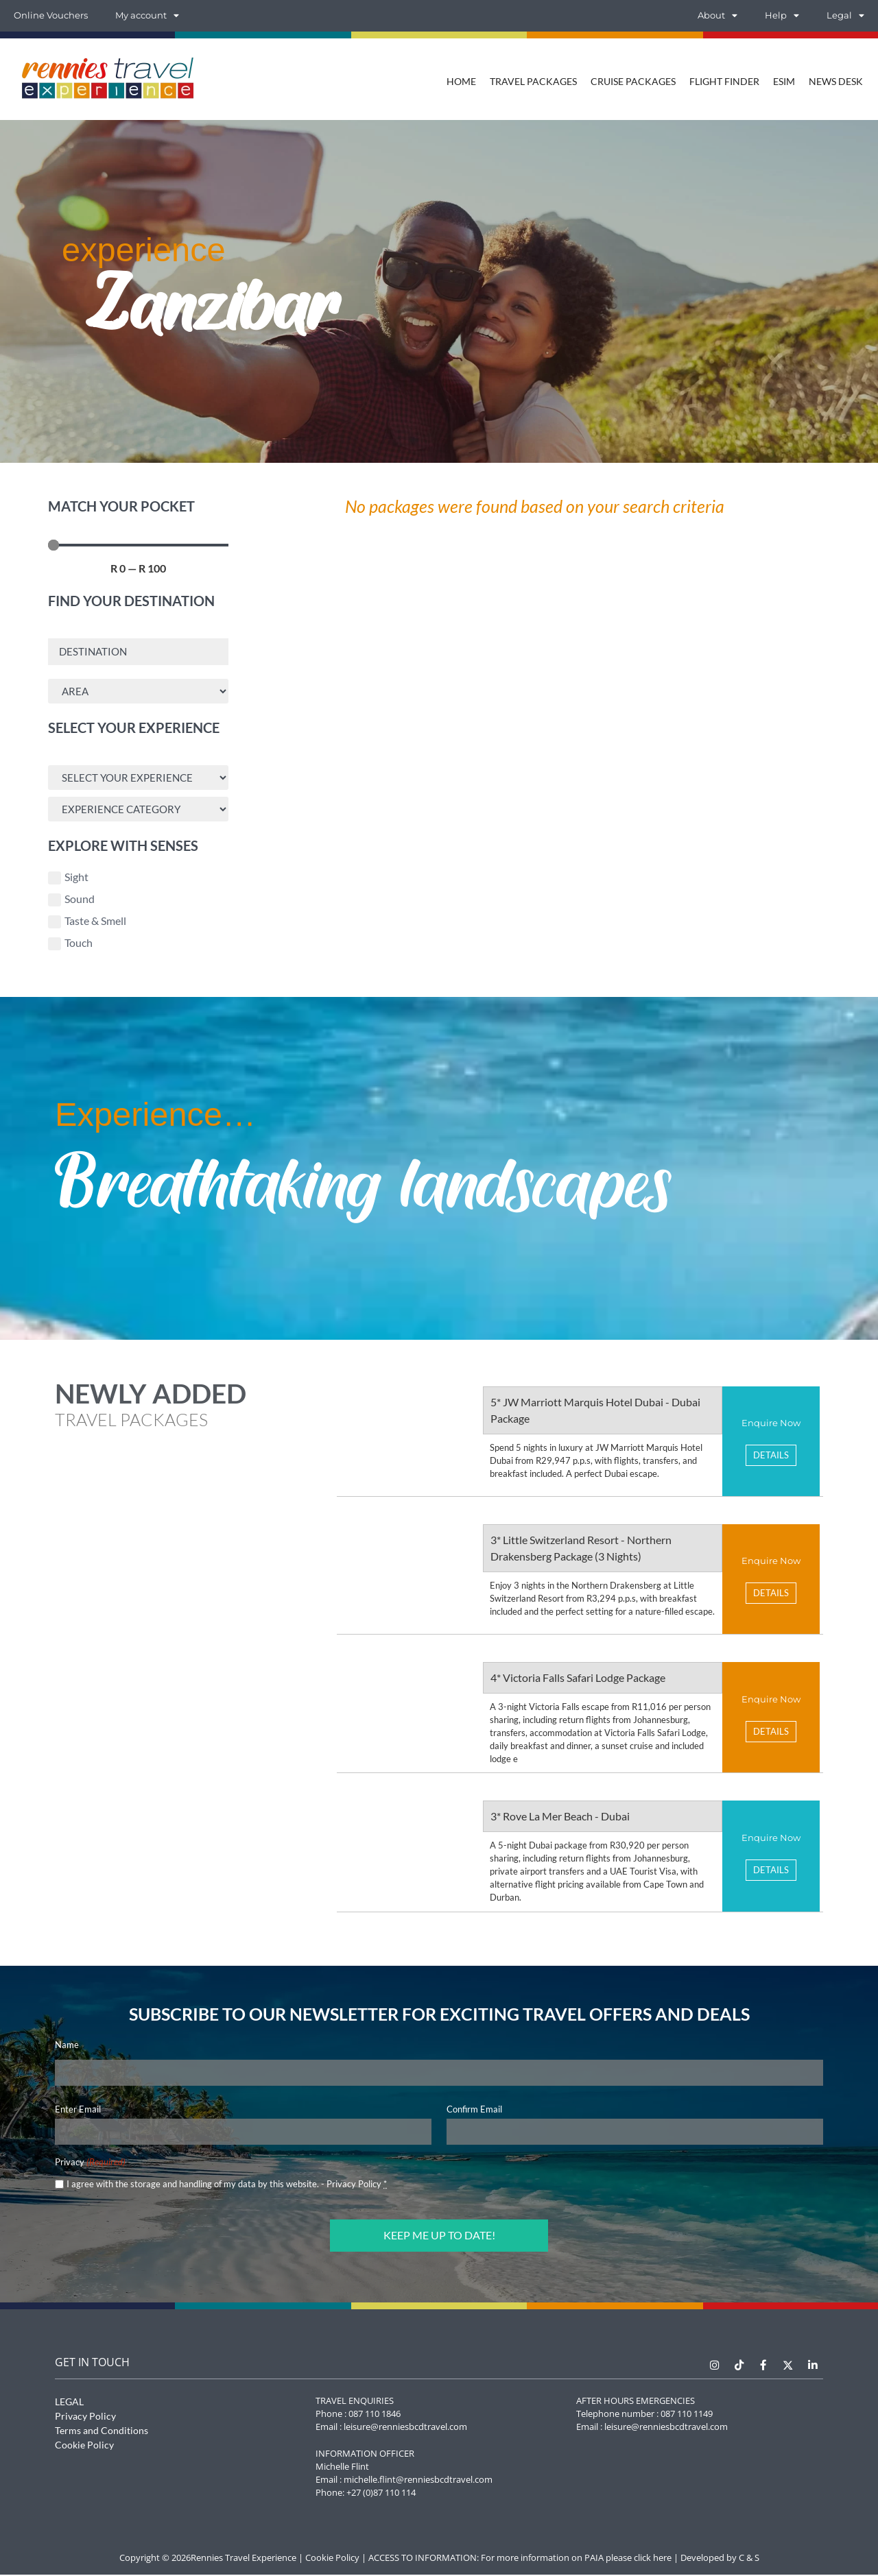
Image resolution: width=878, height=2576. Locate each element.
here (662, 2559)
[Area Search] (138, 692)
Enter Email (78, 2111)
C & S (749, 2559)
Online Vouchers (51, 15)
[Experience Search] (138, 779)
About (717, 16)
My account (147, 16)
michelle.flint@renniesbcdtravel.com (418, 2481)
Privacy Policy (354, 2186)
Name (67, 2047)
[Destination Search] (138, 652)
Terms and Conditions (101, 2431)
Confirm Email (474, 2111)
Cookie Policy (84, 2446)
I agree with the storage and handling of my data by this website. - (227, 2186)
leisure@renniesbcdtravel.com (405, 2428)
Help (782, 16)
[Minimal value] (138, 545)
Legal (845, 16)
